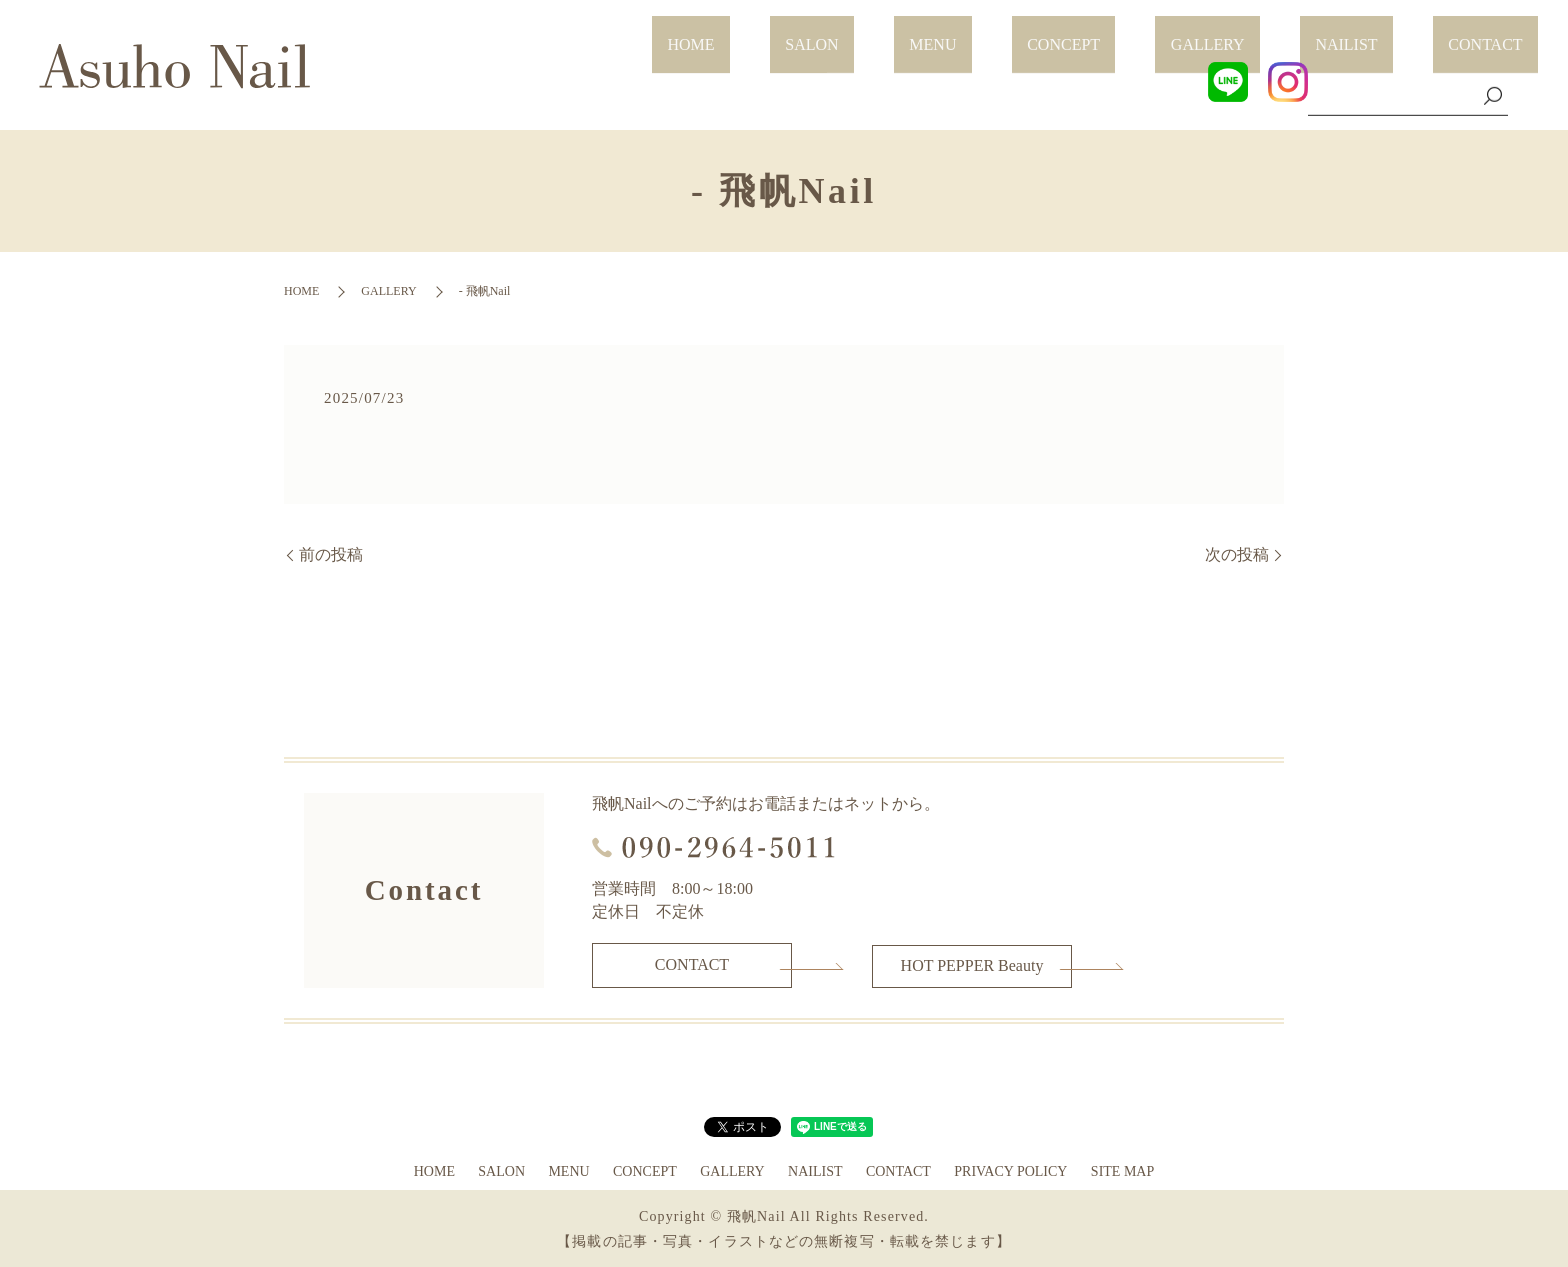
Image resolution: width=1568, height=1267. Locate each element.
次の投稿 (1237, 554)
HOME (890, 32)
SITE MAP (1122, 1169)
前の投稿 (331, 554)
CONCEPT (1171, 32)
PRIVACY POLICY (1010, 1169)
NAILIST (1393, 32)
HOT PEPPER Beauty (972, 964)
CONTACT (1501, 32)
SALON (980, 32)
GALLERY (1285, 32)
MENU (1071, 32)
